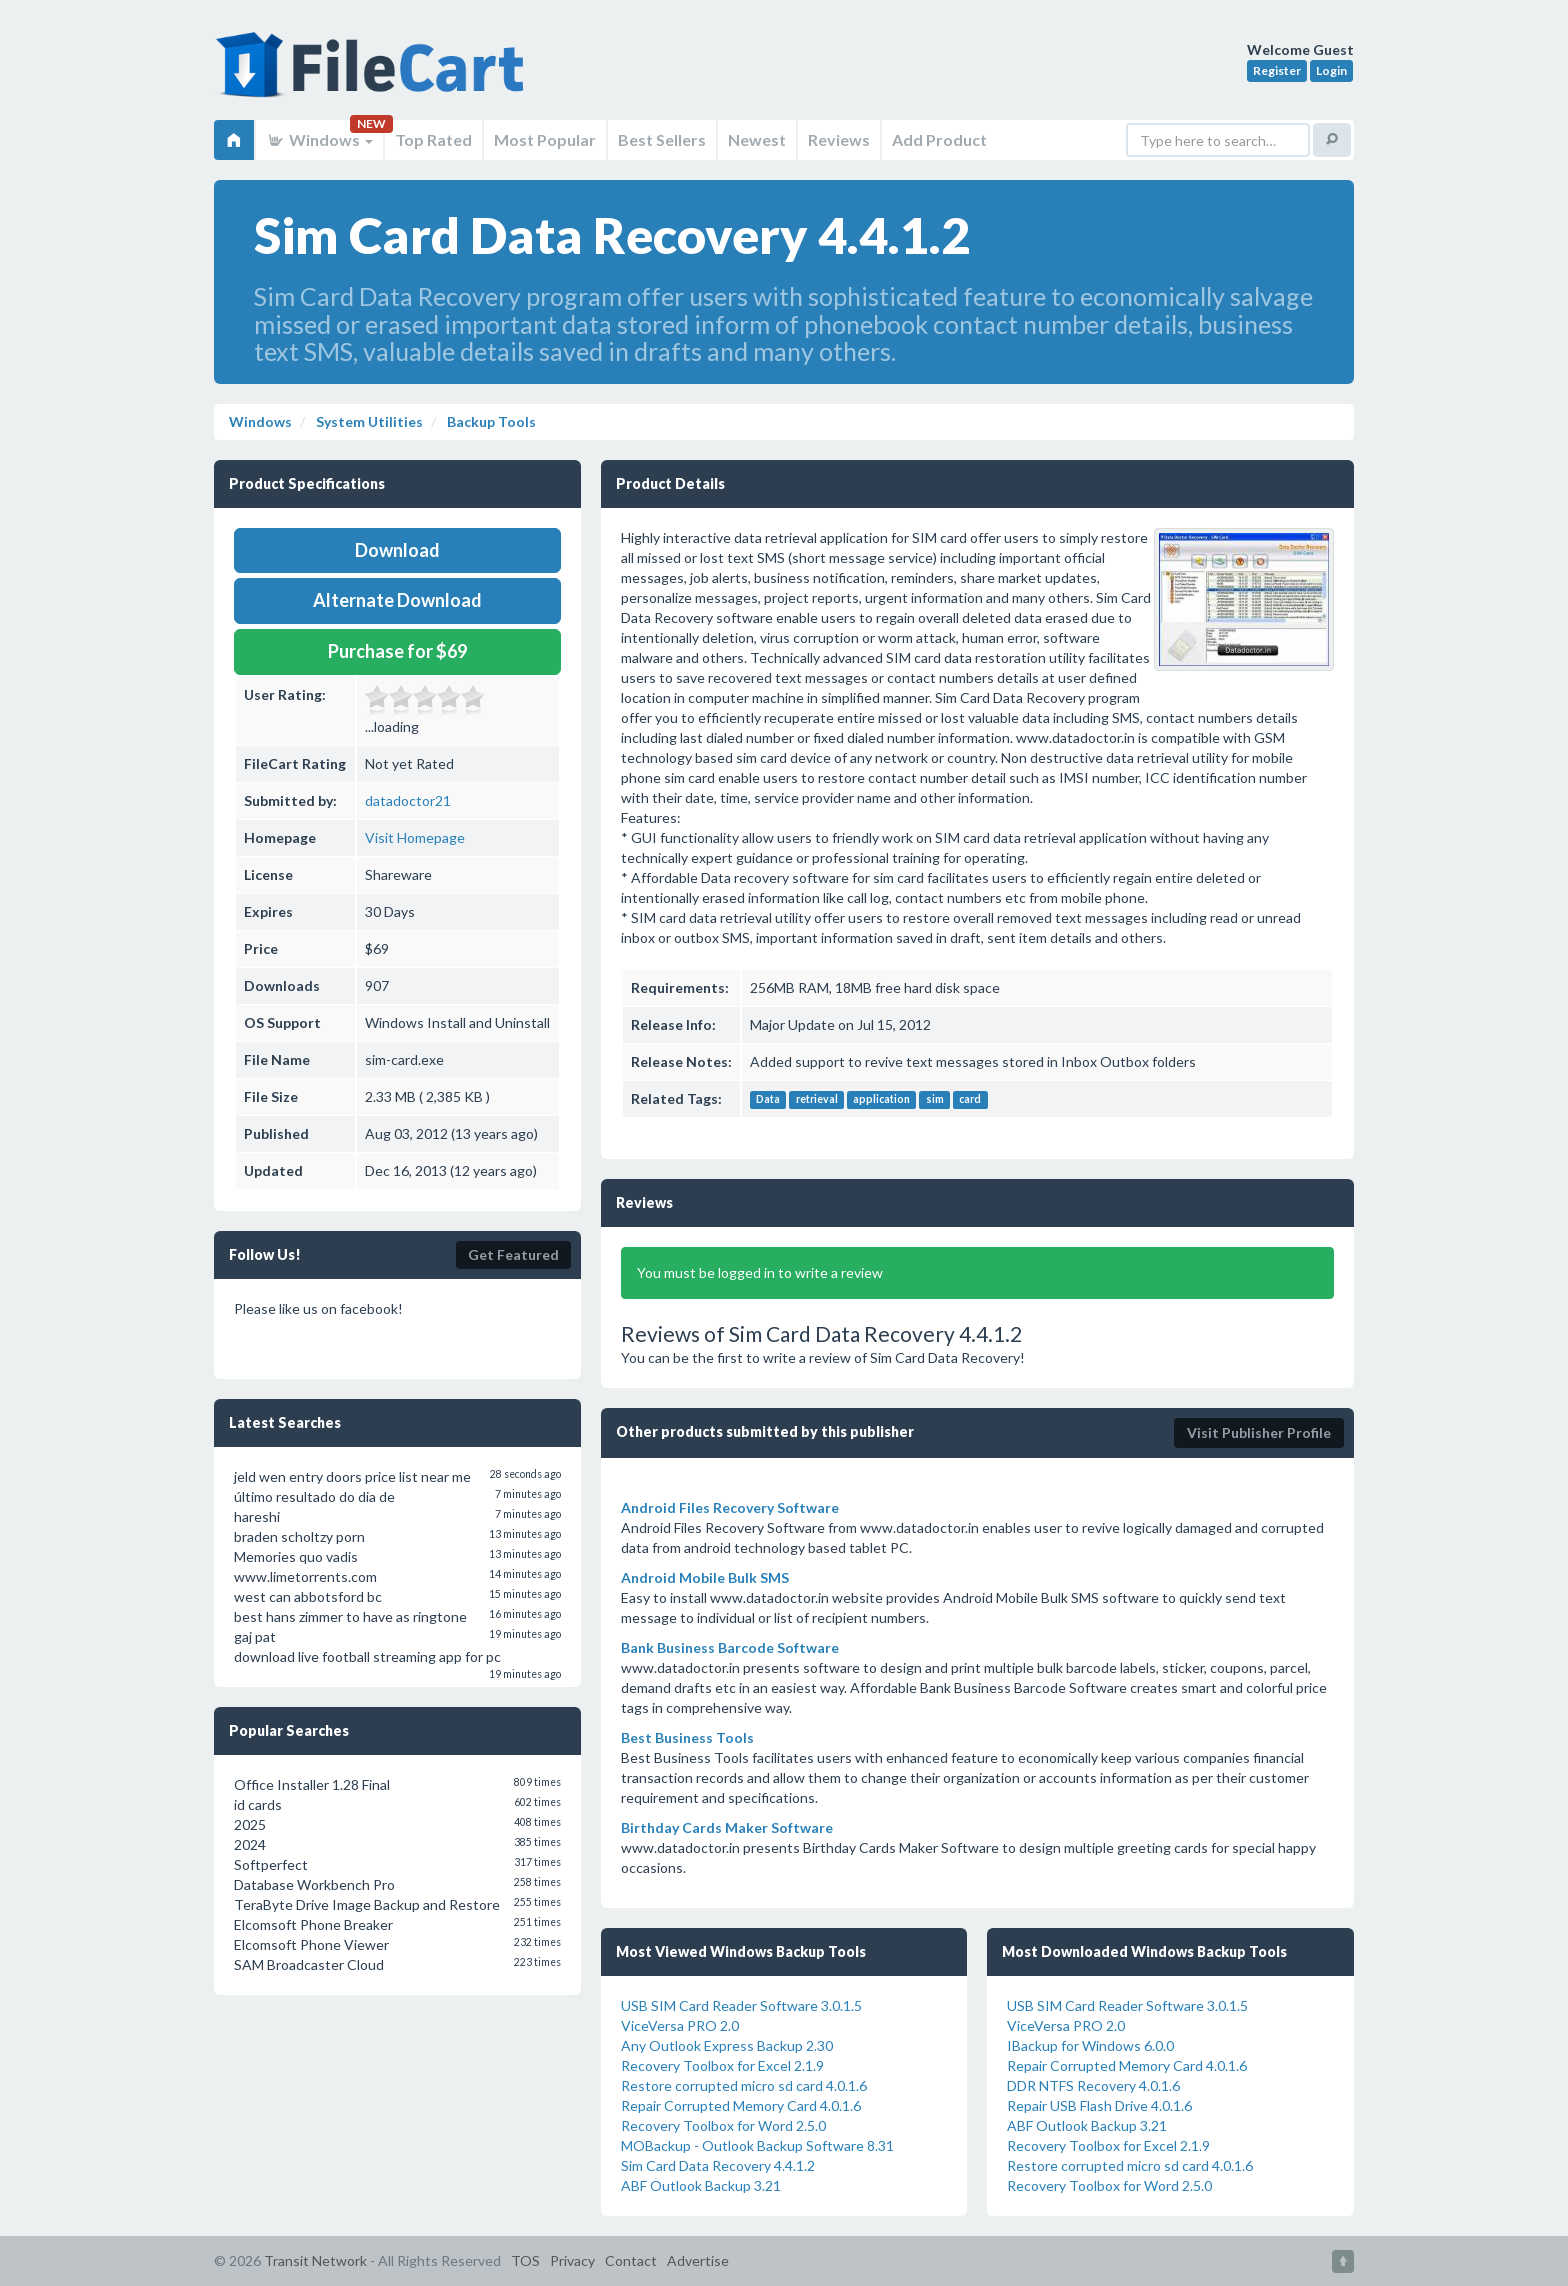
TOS (525, 2260)
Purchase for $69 (397, 651)
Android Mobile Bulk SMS (705, 1577)
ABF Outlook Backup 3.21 (701, 2185)
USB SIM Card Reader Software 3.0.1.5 (741, 2005)
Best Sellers (662, 139)
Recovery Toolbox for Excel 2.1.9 (722, 2065)
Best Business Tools (687, 1737)
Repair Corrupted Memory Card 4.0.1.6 (741, 2105)
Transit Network (315, 2260)
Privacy (572, 2260)
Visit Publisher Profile (1259, 1432)
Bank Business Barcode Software (730, 1647)
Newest (757, 139)
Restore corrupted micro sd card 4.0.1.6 (744, 2085)
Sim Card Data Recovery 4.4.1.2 (718, 2165)
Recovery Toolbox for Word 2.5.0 (723, 2125)
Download (397, 550)
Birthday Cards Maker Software (727, 1827)
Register (1277, 70)
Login (1331, 70)
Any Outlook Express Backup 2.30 (727, 2045)
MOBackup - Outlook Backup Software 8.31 (757, 2145)
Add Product (939, 139)
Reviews (839, 139)
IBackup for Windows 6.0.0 (1090, 2045)
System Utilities (368, 421)
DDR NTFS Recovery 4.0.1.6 (1093, 2085)
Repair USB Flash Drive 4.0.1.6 (1099, 2105)
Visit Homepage (415, 837)
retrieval (817, 1100)
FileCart (374, 75)
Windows (319, 139)
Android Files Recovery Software (730, 1507)
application (881, 1100)
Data (768, 1100)
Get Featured (513, 1254)
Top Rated (433, 139)
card (970, 1100)
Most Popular (545, 139)
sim (935, 1100)
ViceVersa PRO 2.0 (680, 2025)
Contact (631, 2260)
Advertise (698, 2260)
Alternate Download (397, 600)
